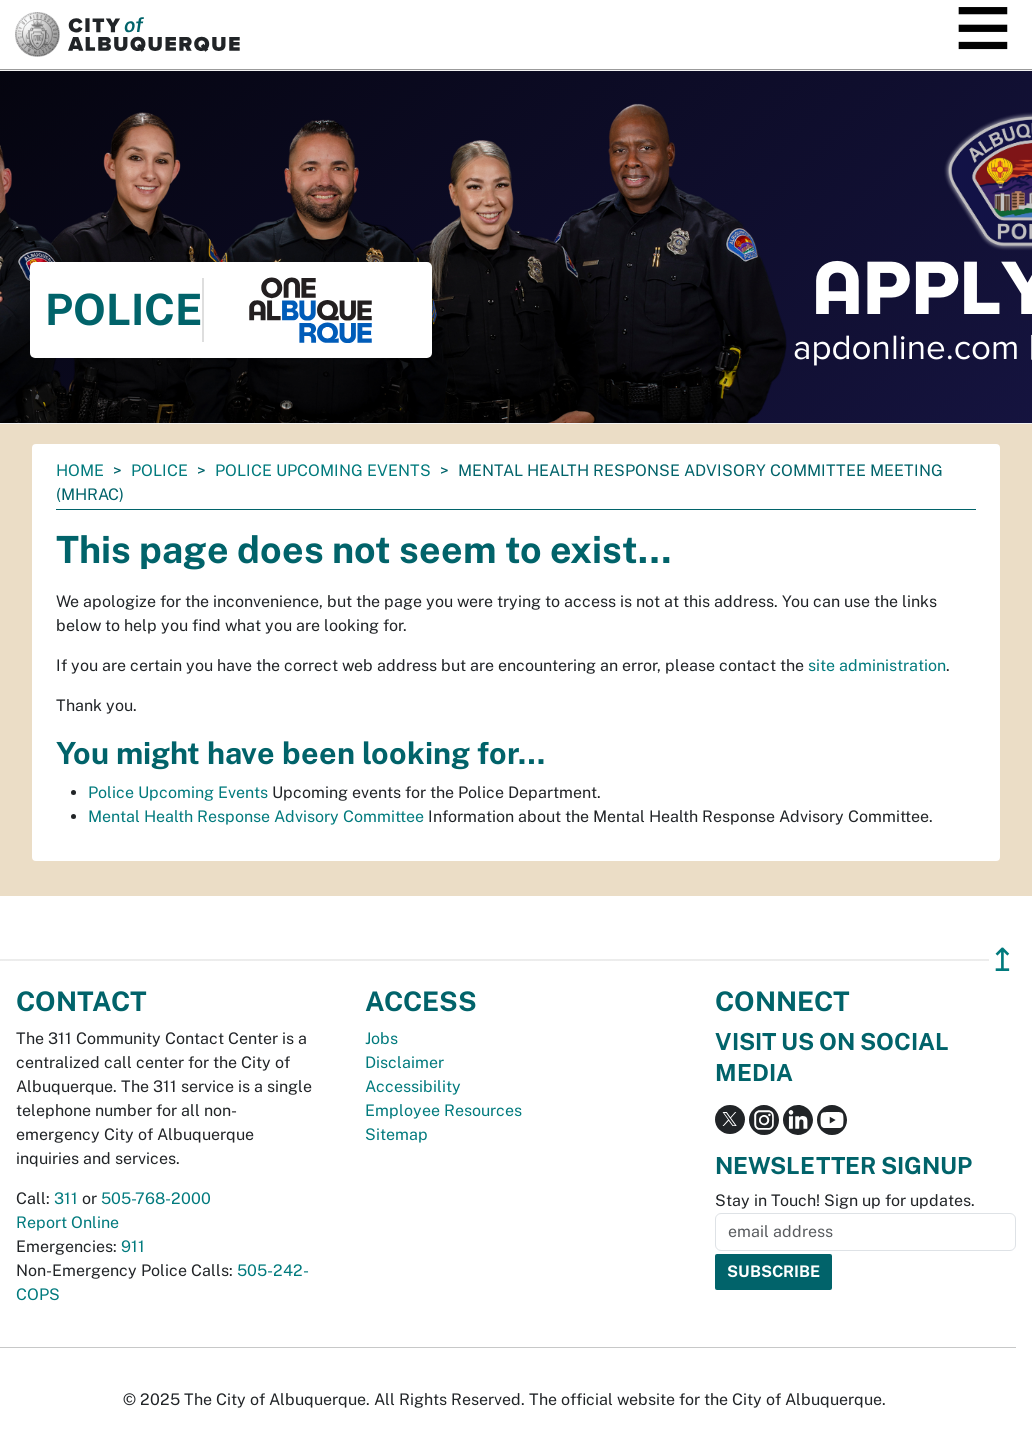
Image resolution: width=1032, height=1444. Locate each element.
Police (159, 470)
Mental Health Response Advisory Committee (256, 816)
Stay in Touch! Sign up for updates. (845, 1200)
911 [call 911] (133, 1246)
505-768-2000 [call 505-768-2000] (156, 1198)
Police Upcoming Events (323, 470)
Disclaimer (404, 1062)
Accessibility (413, 1086)
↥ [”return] (1002, 959)
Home (80, 470)
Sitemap (396, 1134)
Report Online (67, 1222)
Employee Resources (443, 1110)
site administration (877, 665)
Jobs (381, 1038)
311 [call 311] (66, 1198)
